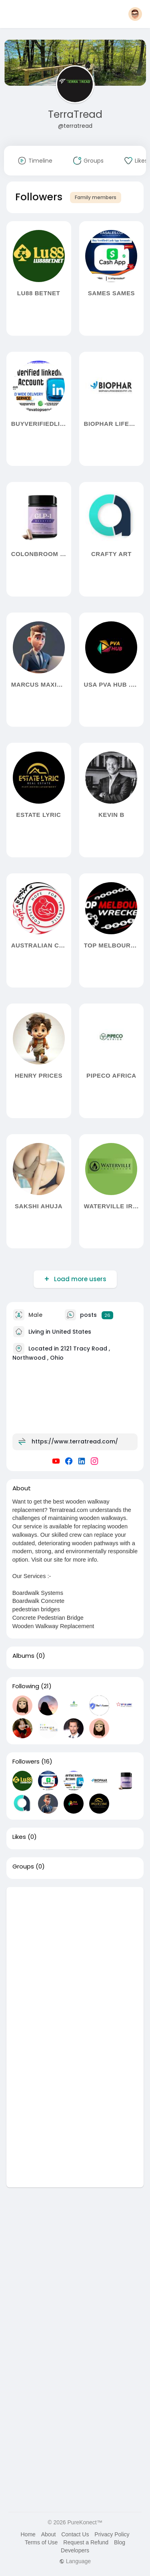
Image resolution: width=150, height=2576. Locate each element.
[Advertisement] (75, 1962)
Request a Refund (85, 2542)
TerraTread (75, 114)
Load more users (79, 1279)
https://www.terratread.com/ (75, 1441)
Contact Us (75, 2534)
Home (27, 2534)
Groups (23, 1866)
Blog (119, 2542)
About (48, 2534)
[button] (135, 14)
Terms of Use (41, 2542)
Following (25, 1686)
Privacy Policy (111, 2534)
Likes (19, 1837)
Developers (75, 2550)
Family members (95, 197)
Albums (23, 1656)
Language (75, 2561)
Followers (26, 1761)
